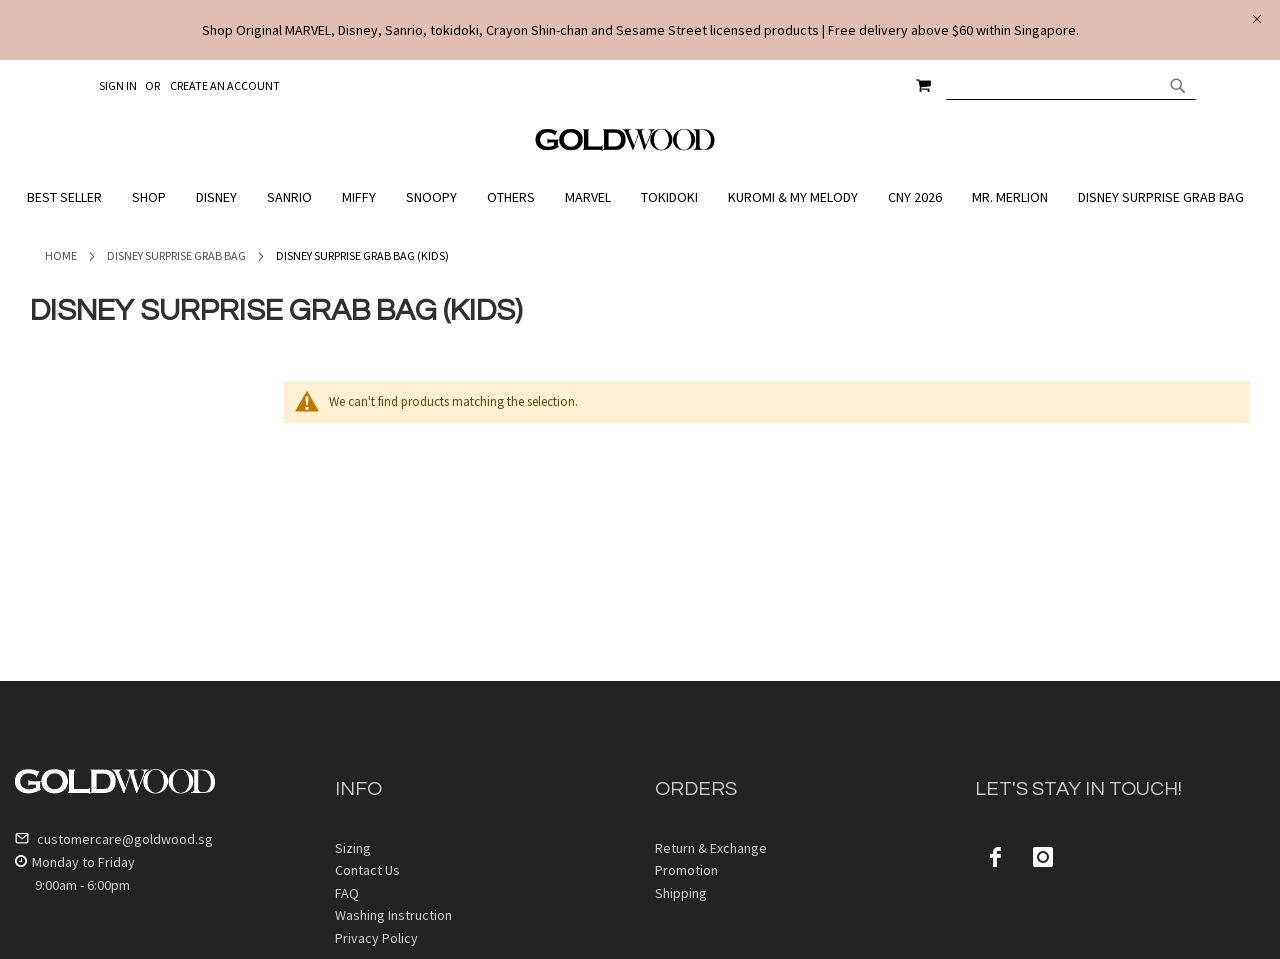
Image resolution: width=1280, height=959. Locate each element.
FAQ (347, 893)
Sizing (353, 848)
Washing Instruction (393, 915)
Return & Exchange (711, 848)
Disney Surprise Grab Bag (176, 255)
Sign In (118, 85)
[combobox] (1071, 85)
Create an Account (225, 85)
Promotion (686, 870)
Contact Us (367, 870)
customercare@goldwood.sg (114, 839)
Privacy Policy (376, 938)
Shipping (681, 893)
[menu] (640, 197)
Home (61, 255)
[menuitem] (69, 197)
